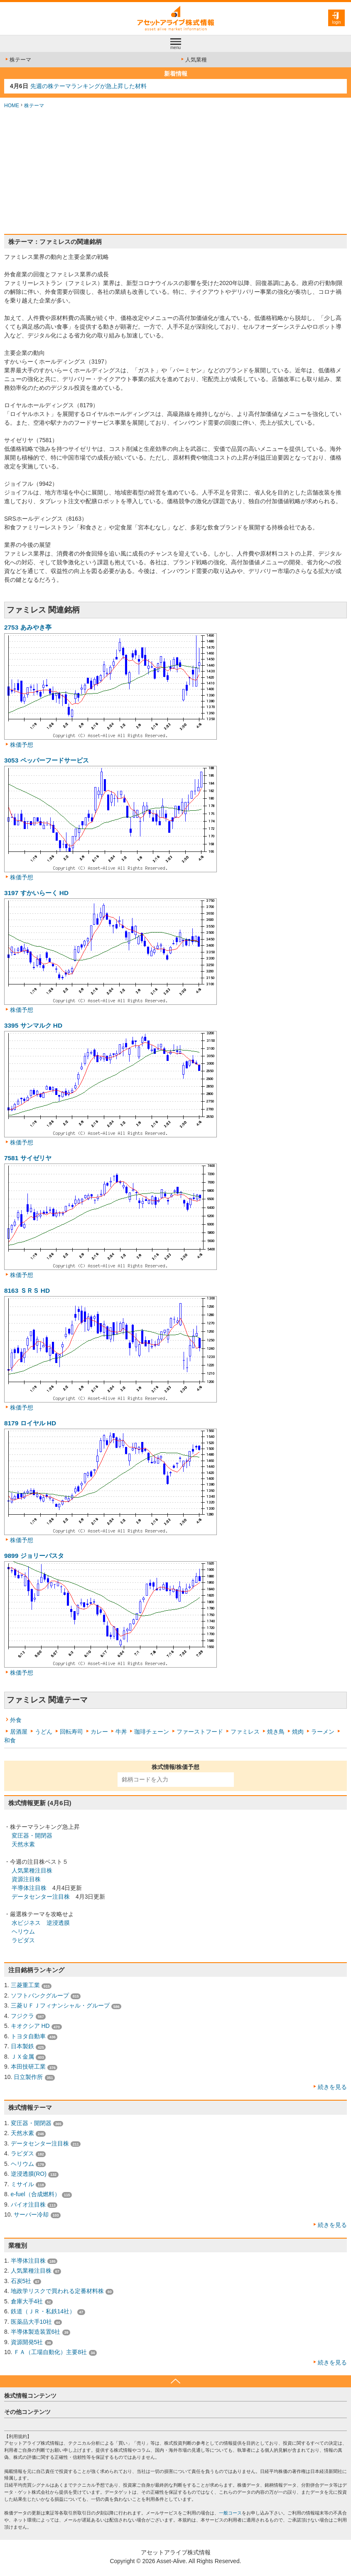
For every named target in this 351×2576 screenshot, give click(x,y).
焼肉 (298, 1731)
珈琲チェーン (151, 1731)
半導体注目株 (29, 1888)
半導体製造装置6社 (36, 2331)
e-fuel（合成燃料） (35, 2194)
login (336, 22)
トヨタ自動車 (28, 2036)
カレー (99, 1731)
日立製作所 (28, 2077)
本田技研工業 (28, 2066)
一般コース (230, 2512)
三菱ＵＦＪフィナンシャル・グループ (60, 2005)
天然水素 (23, 1844)
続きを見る (332, 2087)
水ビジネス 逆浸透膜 (41, 1922)
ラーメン (322, 1731)
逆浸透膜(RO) (29, 2173)
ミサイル (22, 2184)
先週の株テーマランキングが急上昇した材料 (88, 86)
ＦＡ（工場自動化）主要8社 (50, 2352)
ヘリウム (23, 1931)
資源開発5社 (27, 2342)
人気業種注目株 (32, 1870)
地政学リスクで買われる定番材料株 (57, 2291)
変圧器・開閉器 (32, 1835)
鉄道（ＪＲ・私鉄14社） (43, 2311)
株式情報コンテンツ (30, 2395)
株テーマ (17, 60)
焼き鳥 (276, 1731)
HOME (11, 105)
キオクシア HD (30, 2025)
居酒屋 (18, 1731)
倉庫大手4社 (27, 2301)
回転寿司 (71, 1731)
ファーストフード (200, 1731)
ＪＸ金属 (22, 2056)
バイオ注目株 (28, 2204)
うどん (43, 1731)
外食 (16, 1720)
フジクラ (22, 2016)
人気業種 (193, 60)
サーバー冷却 (31, 2214)
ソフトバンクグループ (40, 1995)
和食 (10, 1740)
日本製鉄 (22, 2046)
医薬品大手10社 (31, 2321)
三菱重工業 (25, 1985)
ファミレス (245, 1731)
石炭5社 (21, 2281)
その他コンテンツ (27, 2412)
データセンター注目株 (41, 1896)
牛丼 (121, 1731)
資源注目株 (26, 1879)
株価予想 (21, 744)
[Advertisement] (175, 171)
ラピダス (23, 1940)
